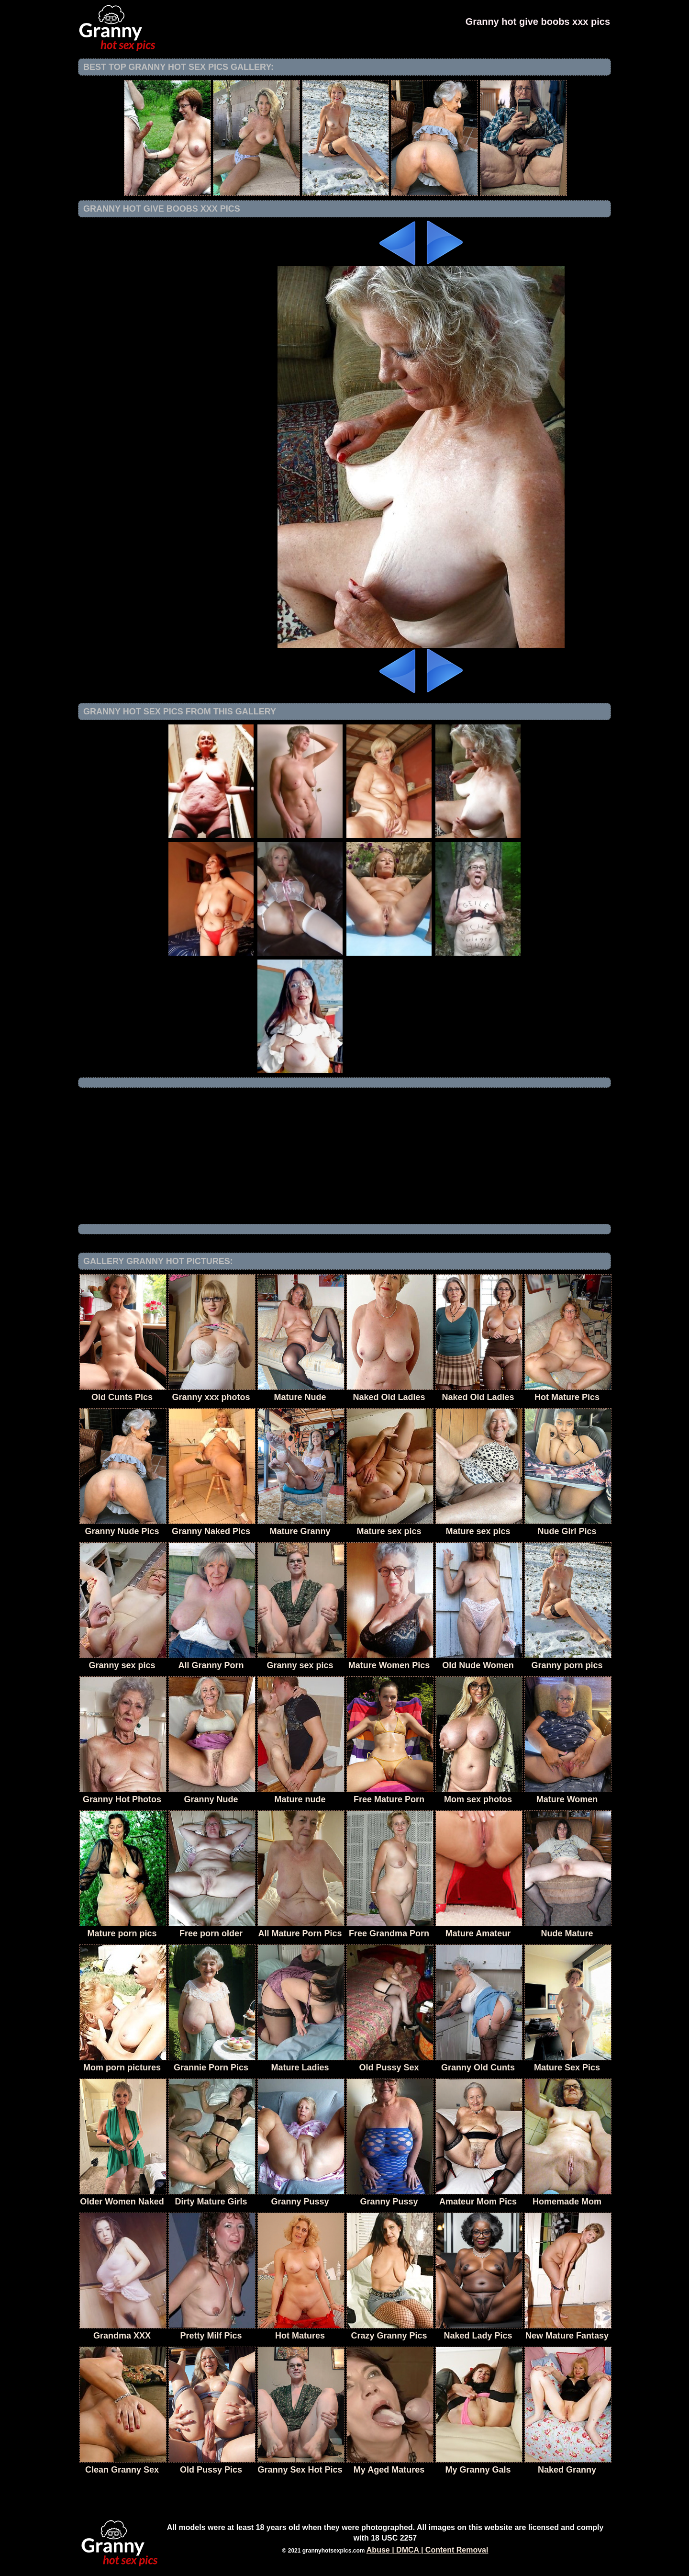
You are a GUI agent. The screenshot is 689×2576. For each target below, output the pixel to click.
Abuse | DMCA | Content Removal (428, 2550)
